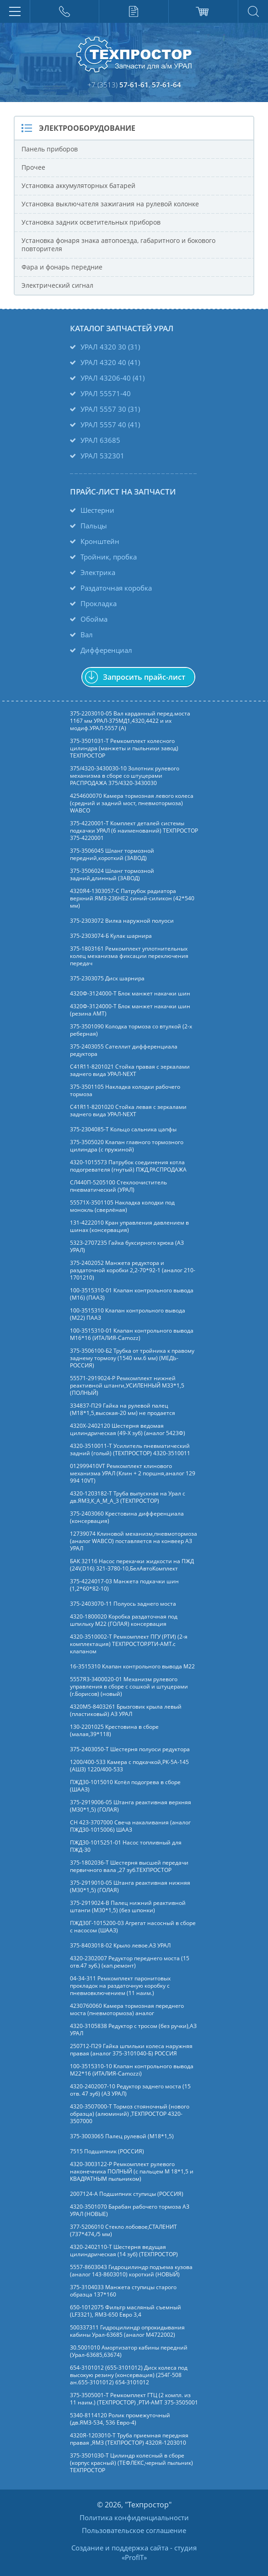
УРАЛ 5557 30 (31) (110, 409)
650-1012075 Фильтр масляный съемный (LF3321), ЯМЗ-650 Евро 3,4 (125, 2311)
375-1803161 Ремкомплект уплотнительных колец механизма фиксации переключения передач (129, 956)
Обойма (93, 619)
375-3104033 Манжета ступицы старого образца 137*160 (123, 2291)
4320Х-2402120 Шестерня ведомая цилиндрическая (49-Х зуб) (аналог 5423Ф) (127, 1429)
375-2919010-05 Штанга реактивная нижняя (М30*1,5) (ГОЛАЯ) (130, 1886)
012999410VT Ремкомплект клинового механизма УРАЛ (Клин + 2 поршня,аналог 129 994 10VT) (132, 1473)
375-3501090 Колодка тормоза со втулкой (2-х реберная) (131, 1030)
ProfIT (134, 2557)
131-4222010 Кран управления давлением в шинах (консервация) (129, 1226)
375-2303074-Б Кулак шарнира (111, 936)
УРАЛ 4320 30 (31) (110, 346)
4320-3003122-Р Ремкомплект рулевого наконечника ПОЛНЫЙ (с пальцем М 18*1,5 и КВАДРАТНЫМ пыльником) (131, 2172)
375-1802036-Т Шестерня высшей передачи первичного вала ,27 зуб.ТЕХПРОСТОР (129, 1866)
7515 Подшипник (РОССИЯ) (107, 2151)
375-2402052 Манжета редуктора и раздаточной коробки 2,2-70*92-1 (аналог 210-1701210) (132, 1270)
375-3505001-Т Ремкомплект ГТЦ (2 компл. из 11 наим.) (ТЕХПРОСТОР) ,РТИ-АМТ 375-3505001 (134, 2399)
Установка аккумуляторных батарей (78, 185)
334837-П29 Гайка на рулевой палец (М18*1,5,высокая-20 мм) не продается (122, 1409)
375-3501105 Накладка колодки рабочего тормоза (125, 1090)
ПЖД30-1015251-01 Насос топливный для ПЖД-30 (126, 1846)
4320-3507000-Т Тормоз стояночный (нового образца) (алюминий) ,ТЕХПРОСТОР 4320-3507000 (129, 2114)
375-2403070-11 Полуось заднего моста (123, 1604)
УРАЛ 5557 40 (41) (110, 424)
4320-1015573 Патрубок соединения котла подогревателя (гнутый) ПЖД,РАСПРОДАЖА (128, 1166)
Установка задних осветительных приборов (91, 222)
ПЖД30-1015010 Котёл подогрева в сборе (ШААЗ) (125, 1786)
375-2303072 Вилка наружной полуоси (122, 921)
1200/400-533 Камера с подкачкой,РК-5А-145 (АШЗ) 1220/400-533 (129, 1766)
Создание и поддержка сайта (119, 2547)
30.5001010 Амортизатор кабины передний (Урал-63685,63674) (129, 2351)
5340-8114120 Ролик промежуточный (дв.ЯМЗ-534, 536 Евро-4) (120, 2419)
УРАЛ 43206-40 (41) (112, 377)
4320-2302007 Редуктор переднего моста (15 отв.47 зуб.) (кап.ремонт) (129, 1962)
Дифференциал (106, 650)
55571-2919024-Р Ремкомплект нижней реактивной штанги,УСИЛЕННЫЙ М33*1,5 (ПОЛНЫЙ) (127, 1386)
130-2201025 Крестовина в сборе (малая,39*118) (114, 1730)
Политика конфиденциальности (134, 2517)
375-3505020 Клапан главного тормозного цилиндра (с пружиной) (126, 1146)
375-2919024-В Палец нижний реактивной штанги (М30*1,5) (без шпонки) (128, 1906)
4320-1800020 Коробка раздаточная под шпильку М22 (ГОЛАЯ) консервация (123, 1620)
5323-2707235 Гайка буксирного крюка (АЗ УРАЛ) (127, 1246)
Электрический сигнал (57, 285)
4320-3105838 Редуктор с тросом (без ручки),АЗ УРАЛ (133, 2029)
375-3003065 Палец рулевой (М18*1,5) (122, 2136)
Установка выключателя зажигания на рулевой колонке (110, 203)
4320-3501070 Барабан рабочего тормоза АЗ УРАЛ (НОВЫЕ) (129, 2210)
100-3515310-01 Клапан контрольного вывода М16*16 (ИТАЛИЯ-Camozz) (131, 1334)
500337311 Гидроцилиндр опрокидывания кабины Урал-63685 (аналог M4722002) (127, 2331)
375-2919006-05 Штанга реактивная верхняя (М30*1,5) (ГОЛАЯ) (130, 1806)
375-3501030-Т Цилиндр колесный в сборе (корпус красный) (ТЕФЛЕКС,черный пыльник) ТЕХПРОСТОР (131, 2463)
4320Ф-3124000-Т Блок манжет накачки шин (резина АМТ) (130, 1010)
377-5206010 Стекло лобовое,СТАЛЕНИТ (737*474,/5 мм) (123, 2230)
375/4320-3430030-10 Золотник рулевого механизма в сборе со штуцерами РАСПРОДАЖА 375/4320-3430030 (124, 776)
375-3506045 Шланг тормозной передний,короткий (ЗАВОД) (112, 854)
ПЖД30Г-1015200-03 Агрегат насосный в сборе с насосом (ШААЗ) (133, 1927)
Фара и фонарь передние (61, 267)
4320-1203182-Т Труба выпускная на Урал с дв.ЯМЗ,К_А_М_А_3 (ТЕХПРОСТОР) (127, 1497)
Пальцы (93, 525)
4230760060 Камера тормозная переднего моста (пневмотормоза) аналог (127, 2009)
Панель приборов (49, 149)
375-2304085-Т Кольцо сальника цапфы (123, 1129)
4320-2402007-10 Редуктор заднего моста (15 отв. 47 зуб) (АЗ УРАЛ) (130, 2090)
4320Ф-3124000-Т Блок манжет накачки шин (130, 993)
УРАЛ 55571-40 (105, 393)
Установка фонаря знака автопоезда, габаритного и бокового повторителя (118, 244)
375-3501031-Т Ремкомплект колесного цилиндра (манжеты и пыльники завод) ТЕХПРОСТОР (124, 748)
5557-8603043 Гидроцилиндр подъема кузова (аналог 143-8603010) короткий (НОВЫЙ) (131, 2271)
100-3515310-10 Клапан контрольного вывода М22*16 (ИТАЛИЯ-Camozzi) (131, 2070)
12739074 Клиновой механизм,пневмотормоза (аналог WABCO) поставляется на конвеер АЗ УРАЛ (133, 1541)
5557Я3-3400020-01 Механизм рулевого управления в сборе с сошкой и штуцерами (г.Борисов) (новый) (129, 1687)
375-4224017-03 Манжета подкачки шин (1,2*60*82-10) (124, 1585)
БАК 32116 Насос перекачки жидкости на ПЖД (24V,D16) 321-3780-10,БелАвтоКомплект (132, 1565)
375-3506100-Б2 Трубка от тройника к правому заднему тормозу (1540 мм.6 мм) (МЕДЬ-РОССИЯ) (132, 1358)
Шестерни (97, 510)
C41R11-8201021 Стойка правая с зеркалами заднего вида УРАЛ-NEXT (130, 1070)
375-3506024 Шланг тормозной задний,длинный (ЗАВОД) (112, 874)
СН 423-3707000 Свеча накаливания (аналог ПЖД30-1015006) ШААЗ (130, 1826)
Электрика (97, 572)
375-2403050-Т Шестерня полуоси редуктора (130, 1749)
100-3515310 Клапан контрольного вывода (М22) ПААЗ (127, 1314)
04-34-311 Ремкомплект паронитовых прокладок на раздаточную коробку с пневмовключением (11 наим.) (120, 1986)
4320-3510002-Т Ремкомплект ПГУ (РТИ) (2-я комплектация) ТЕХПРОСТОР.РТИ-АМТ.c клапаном (129, 1644)
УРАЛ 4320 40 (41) (110, 362)
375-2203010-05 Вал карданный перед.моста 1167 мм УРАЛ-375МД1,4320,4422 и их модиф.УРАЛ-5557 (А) (130, 721)
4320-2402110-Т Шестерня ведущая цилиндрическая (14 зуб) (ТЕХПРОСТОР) (124, 2250)
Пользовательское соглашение (134, 2530)
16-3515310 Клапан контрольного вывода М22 (132, 1666)
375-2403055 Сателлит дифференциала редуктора (123, 1050)
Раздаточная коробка (116, 587)
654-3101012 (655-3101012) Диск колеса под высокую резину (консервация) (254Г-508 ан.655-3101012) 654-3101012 (129, 2375)
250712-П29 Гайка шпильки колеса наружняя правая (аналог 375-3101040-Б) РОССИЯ (131, 2050)
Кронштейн (99, 541)
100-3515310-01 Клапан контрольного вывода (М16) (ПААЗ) (131, 1294)
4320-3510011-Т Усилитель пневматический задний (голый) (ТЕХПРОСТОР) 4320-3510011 (130, 1449)
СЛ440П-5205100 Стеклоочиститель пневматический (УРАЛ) (118, 1186)
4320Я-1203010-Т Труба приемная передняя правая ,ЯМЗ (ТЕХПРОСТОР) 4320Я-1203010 (129, 2439)
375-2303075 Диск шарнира (107, 978)
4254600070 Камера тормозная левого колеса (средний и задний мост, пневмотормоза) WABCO (131, 803)
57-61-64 (166, 84)
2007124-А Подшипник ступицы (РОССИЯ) (126, 2194)
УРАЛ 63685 (100, 440)
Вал (86, 634)
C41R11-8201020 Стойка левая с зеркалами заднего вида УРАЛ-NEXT (128, 1110)
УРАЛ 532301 (102, 455)
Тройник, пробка (108, 556)
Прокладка (98, 603)
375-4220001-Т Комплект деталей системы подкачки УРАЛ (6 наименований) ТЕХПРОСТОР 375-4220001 (134, 831)
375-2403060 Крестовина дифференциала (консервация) (127, 1517)
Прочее (33, 167)
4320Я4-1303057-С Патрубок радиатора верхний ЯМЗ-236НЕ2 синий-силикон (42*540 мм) (132, 898)
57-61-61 (134, 84)
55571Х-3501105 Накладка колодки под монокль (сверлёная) (122, 1206)
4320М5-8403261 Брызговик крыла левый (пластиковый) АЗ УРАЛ (126, 1710)
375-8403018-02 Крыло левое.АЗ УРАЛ (120, 1945)
